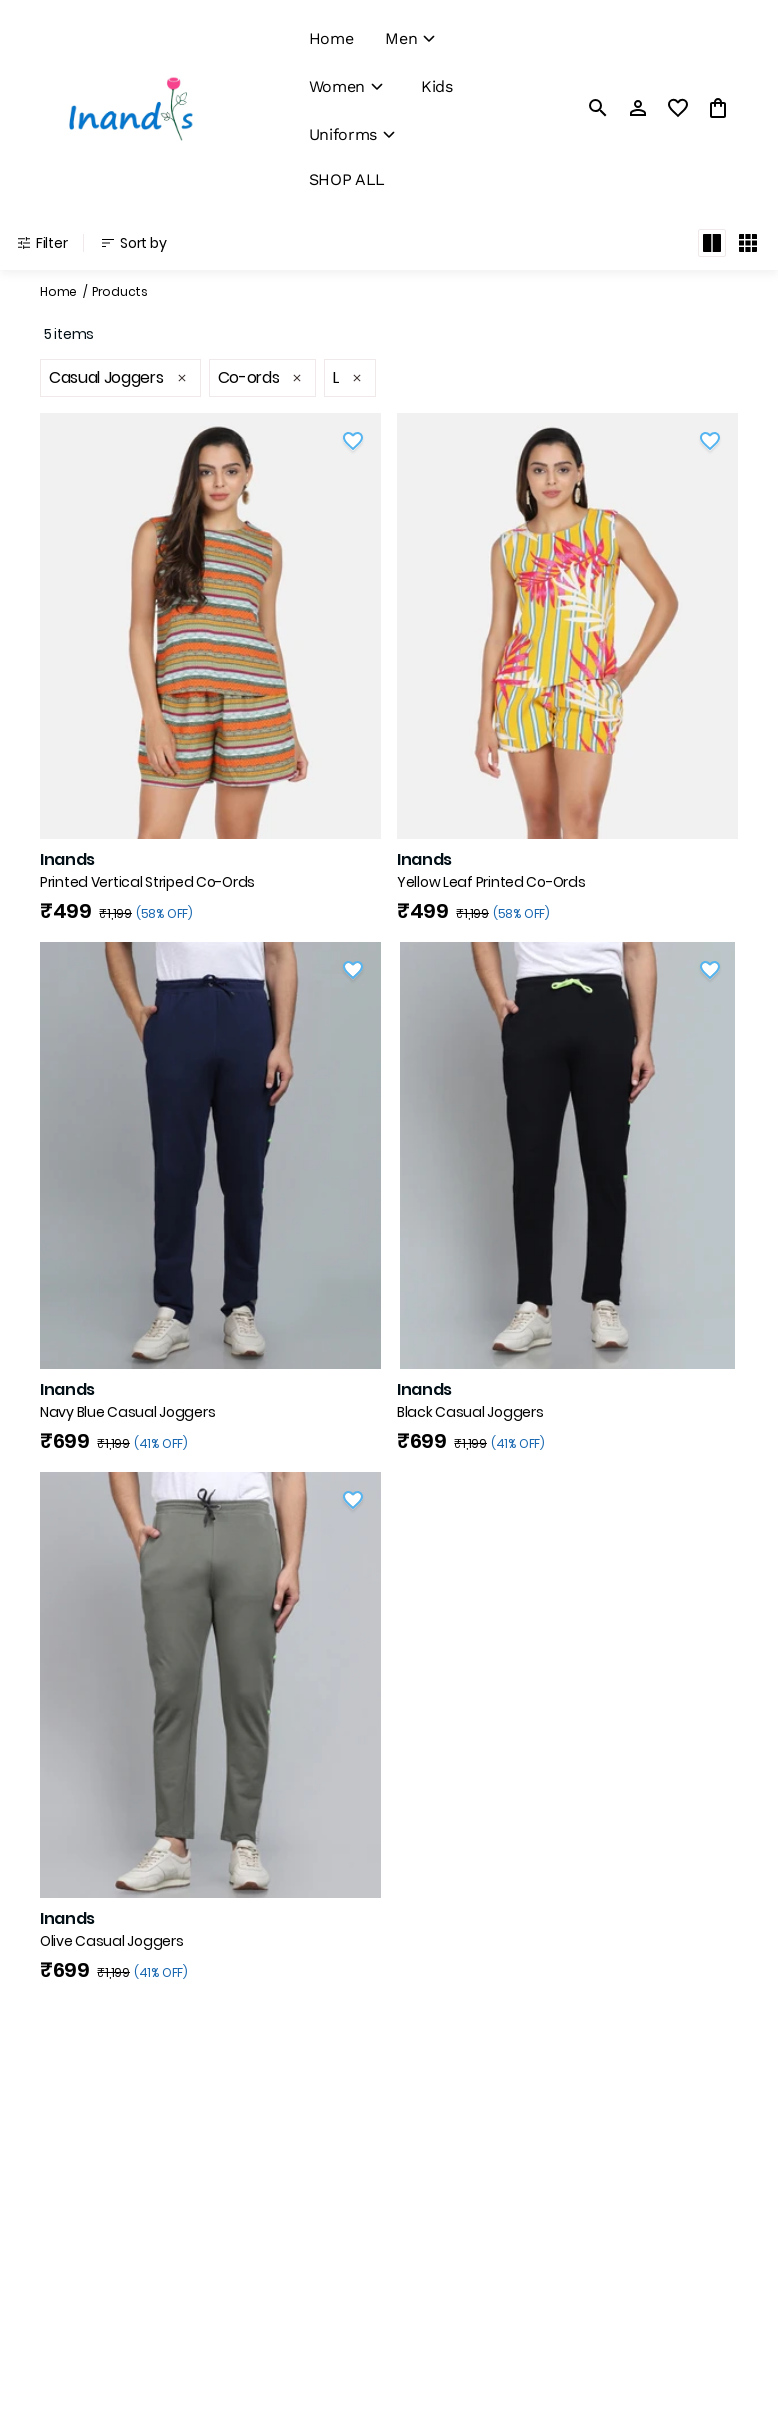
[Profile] (638, 108)
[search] (598, 108)
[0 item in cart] (718, 108)
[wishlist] (678, 108)
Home (58, 291)
